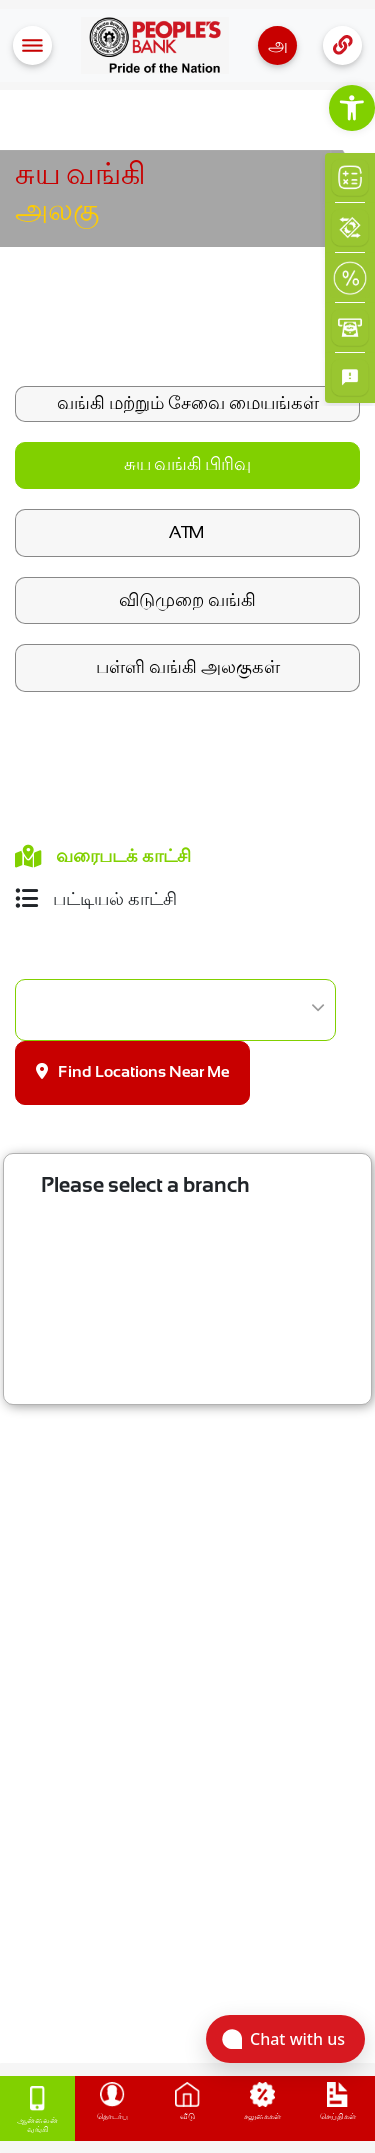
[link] (352, 108)
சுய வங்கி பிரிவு (187, 465)
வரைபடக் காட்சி (103, 856)
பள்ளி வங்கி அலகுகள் (188, 667)
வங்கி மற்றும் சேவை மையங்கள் (188, 403)
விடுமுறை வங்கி (187, 600)
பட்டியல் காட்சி (96, 899)
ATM (187, 532)
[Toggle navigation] (32, 45)
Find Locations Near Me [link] (132, 1071)
